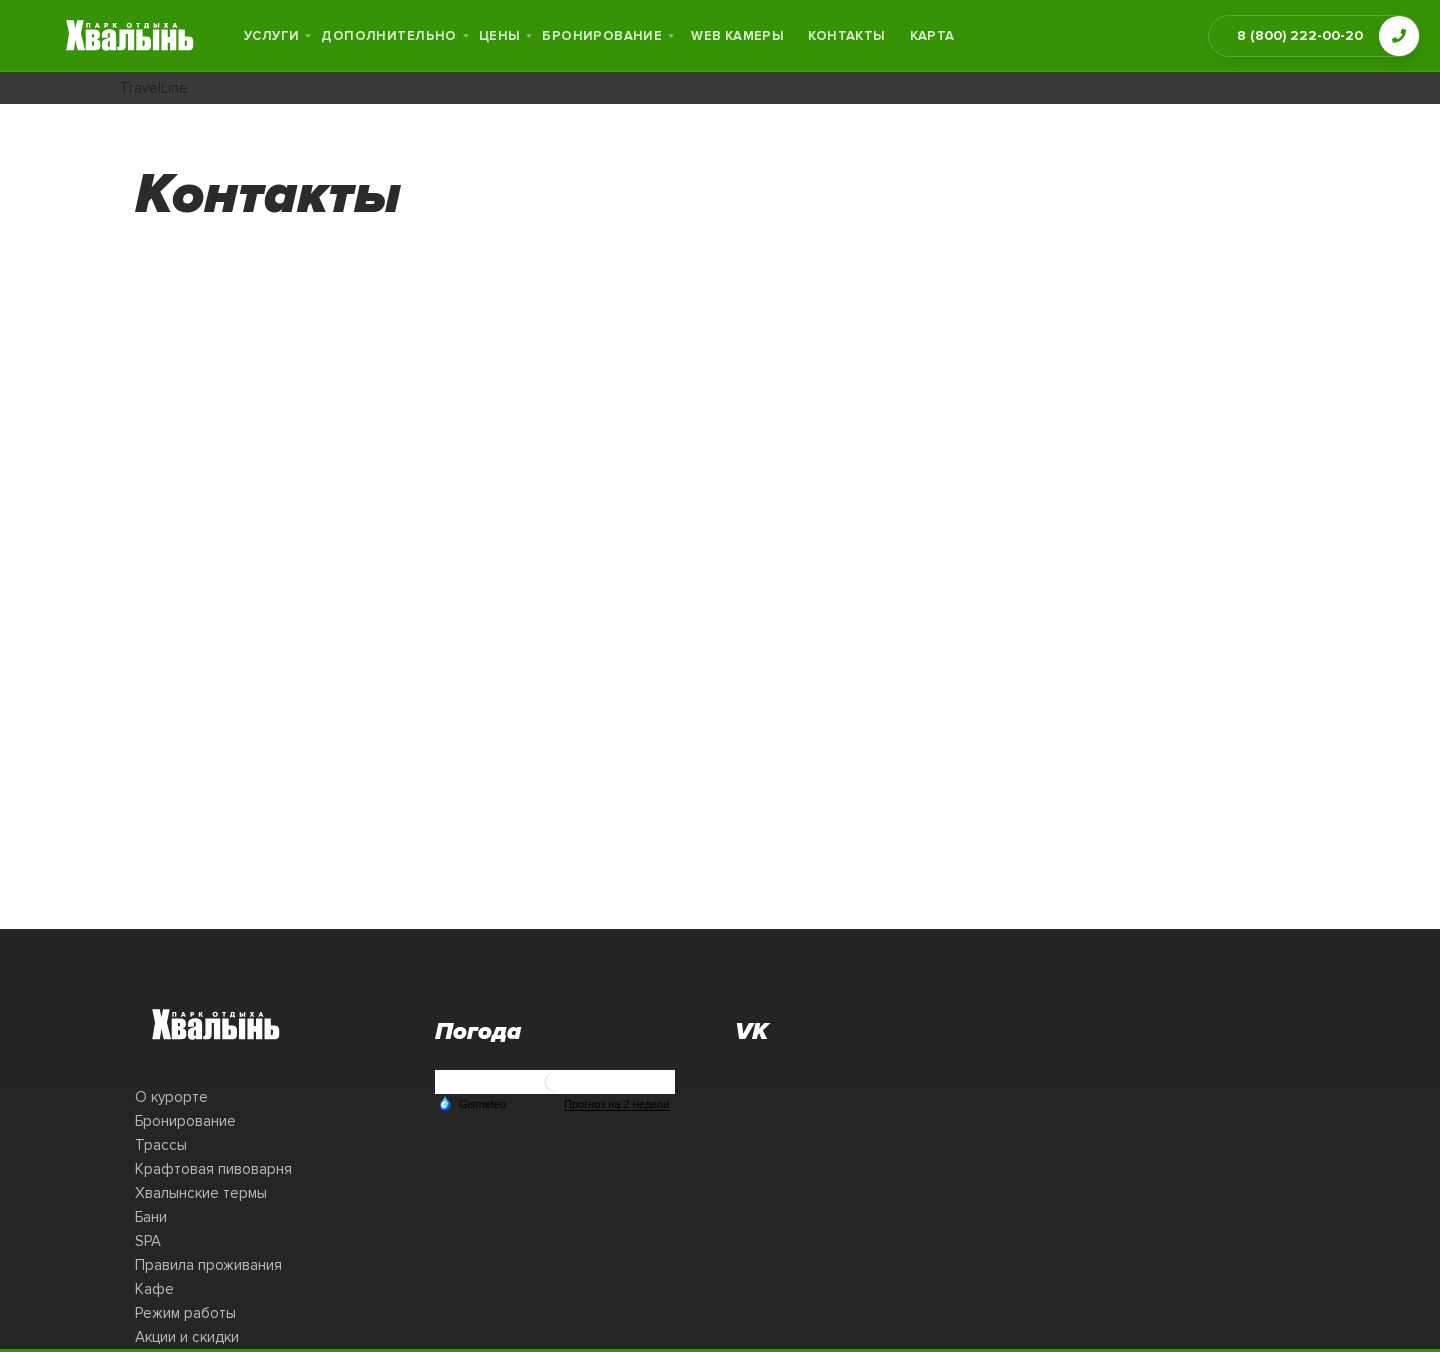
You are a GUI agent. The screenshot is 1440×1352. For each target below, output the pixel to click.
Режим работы (185, 1313)
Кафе (154, 1289)
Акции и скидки (187, 1337)
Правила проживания (208, 1265)
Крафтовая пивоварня (213, 1169)
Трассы (161, 1145)
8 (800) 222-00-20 (1300, 35)
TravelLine (154, 88)
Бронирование (185, 1121)
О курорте (171, 1097)
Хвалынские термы (201, 1193)
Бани (151, 1217)
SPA (148, 1241)
